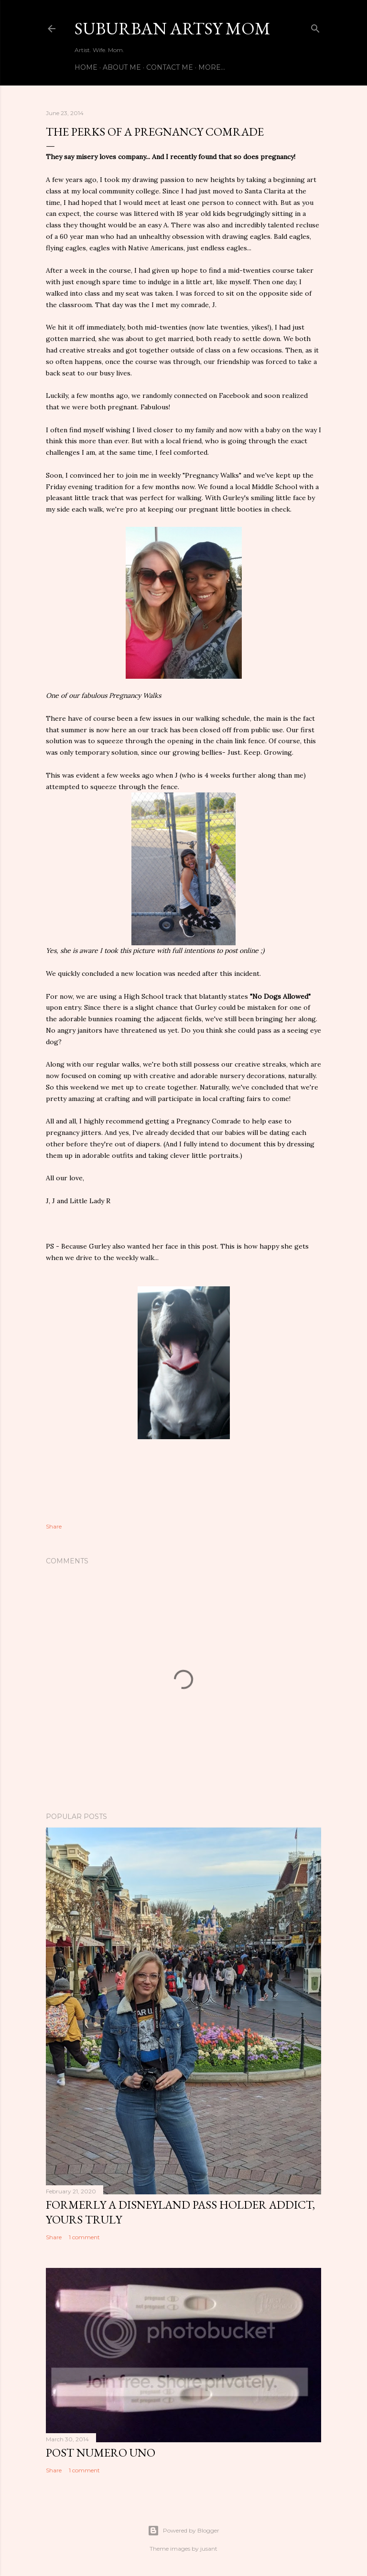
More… (211, 67)
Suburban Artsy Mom (172, 28)
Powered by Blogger (183, 2530)
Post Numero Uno (100, 2452)
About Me (122, 67)
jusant (208, 2548)
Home (86, 67)
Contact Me (169, 67)
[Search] (315, 26)
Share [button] (54, 1526)
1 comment (84, 2237)
